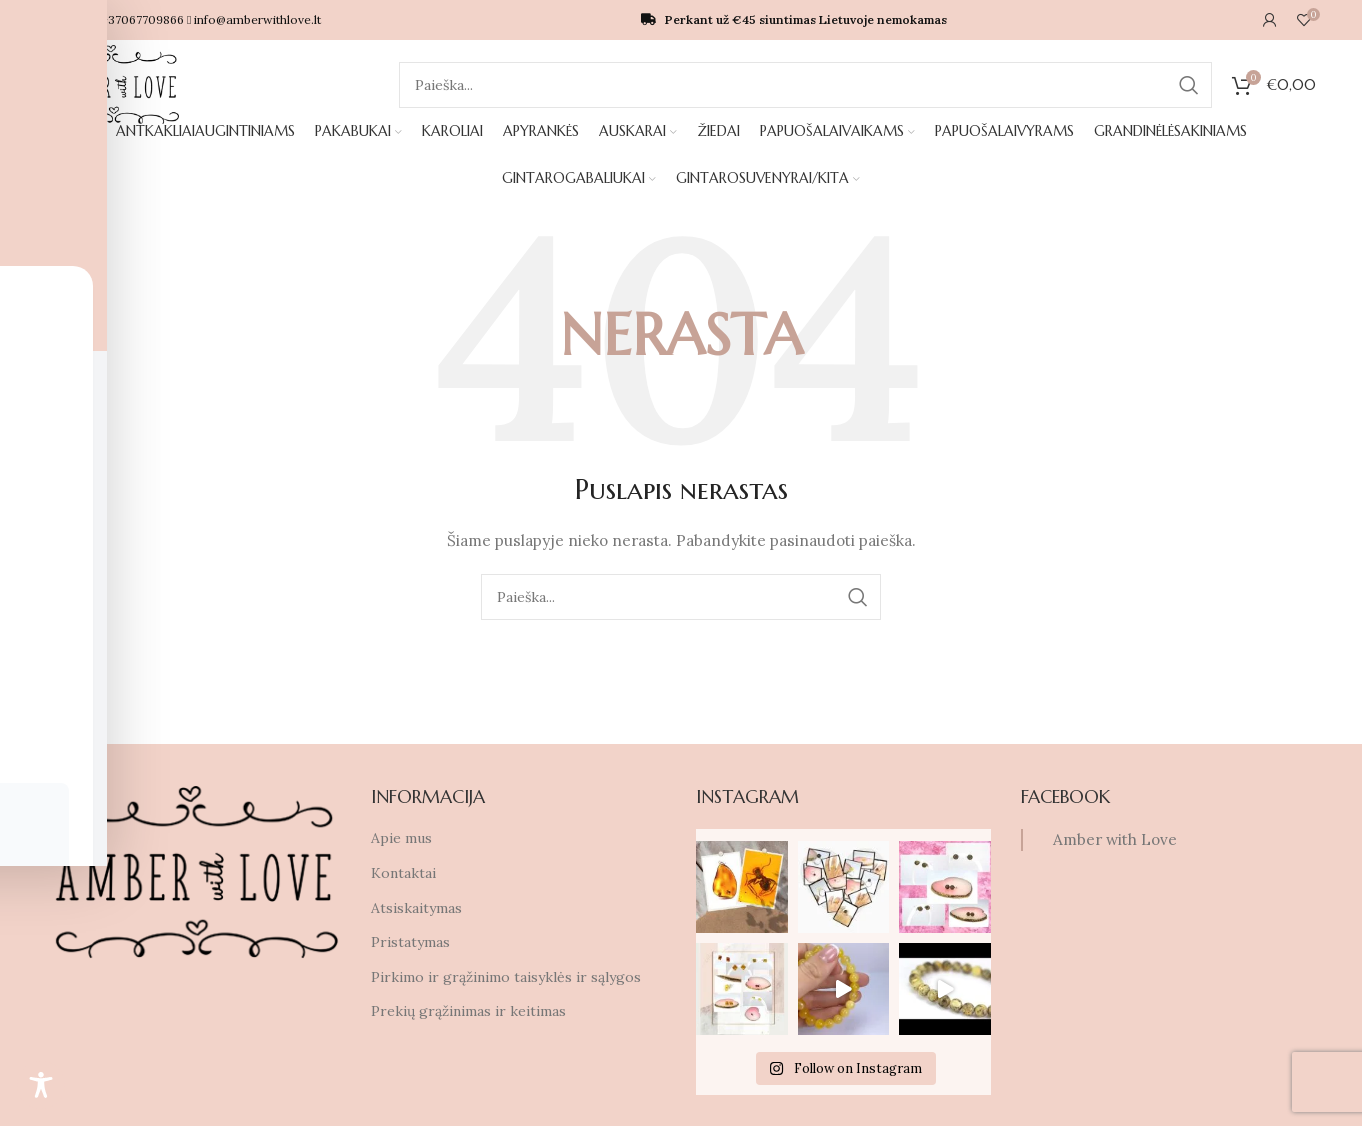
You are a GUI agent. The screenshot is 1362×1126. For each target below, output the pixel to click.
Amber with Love (1115, 840)
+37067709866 (178, 19)
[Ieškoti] (806, 85)
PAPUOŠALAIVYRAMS (841, 155)
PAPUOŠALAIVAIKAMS (728, 155)
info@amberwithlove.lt (293, 19)
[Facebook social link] (20, 543)
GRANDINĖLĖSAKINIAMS (945, 155)
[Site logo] (113, 84)
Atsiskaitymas (416, 908)
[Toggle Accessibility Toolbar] (41, 1085)
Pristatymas (410, 943)
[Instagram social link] (20, 583)
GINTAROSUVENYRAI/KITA (1175, 155)
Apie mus (401, 839)
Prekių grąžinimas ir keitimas (468, 1012)
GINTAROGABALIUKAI (1049, 155)
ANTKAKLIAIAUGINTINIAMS (172, 155)
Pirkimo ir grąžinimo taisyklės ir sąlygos (506, 978)
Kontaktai (403, 874)
